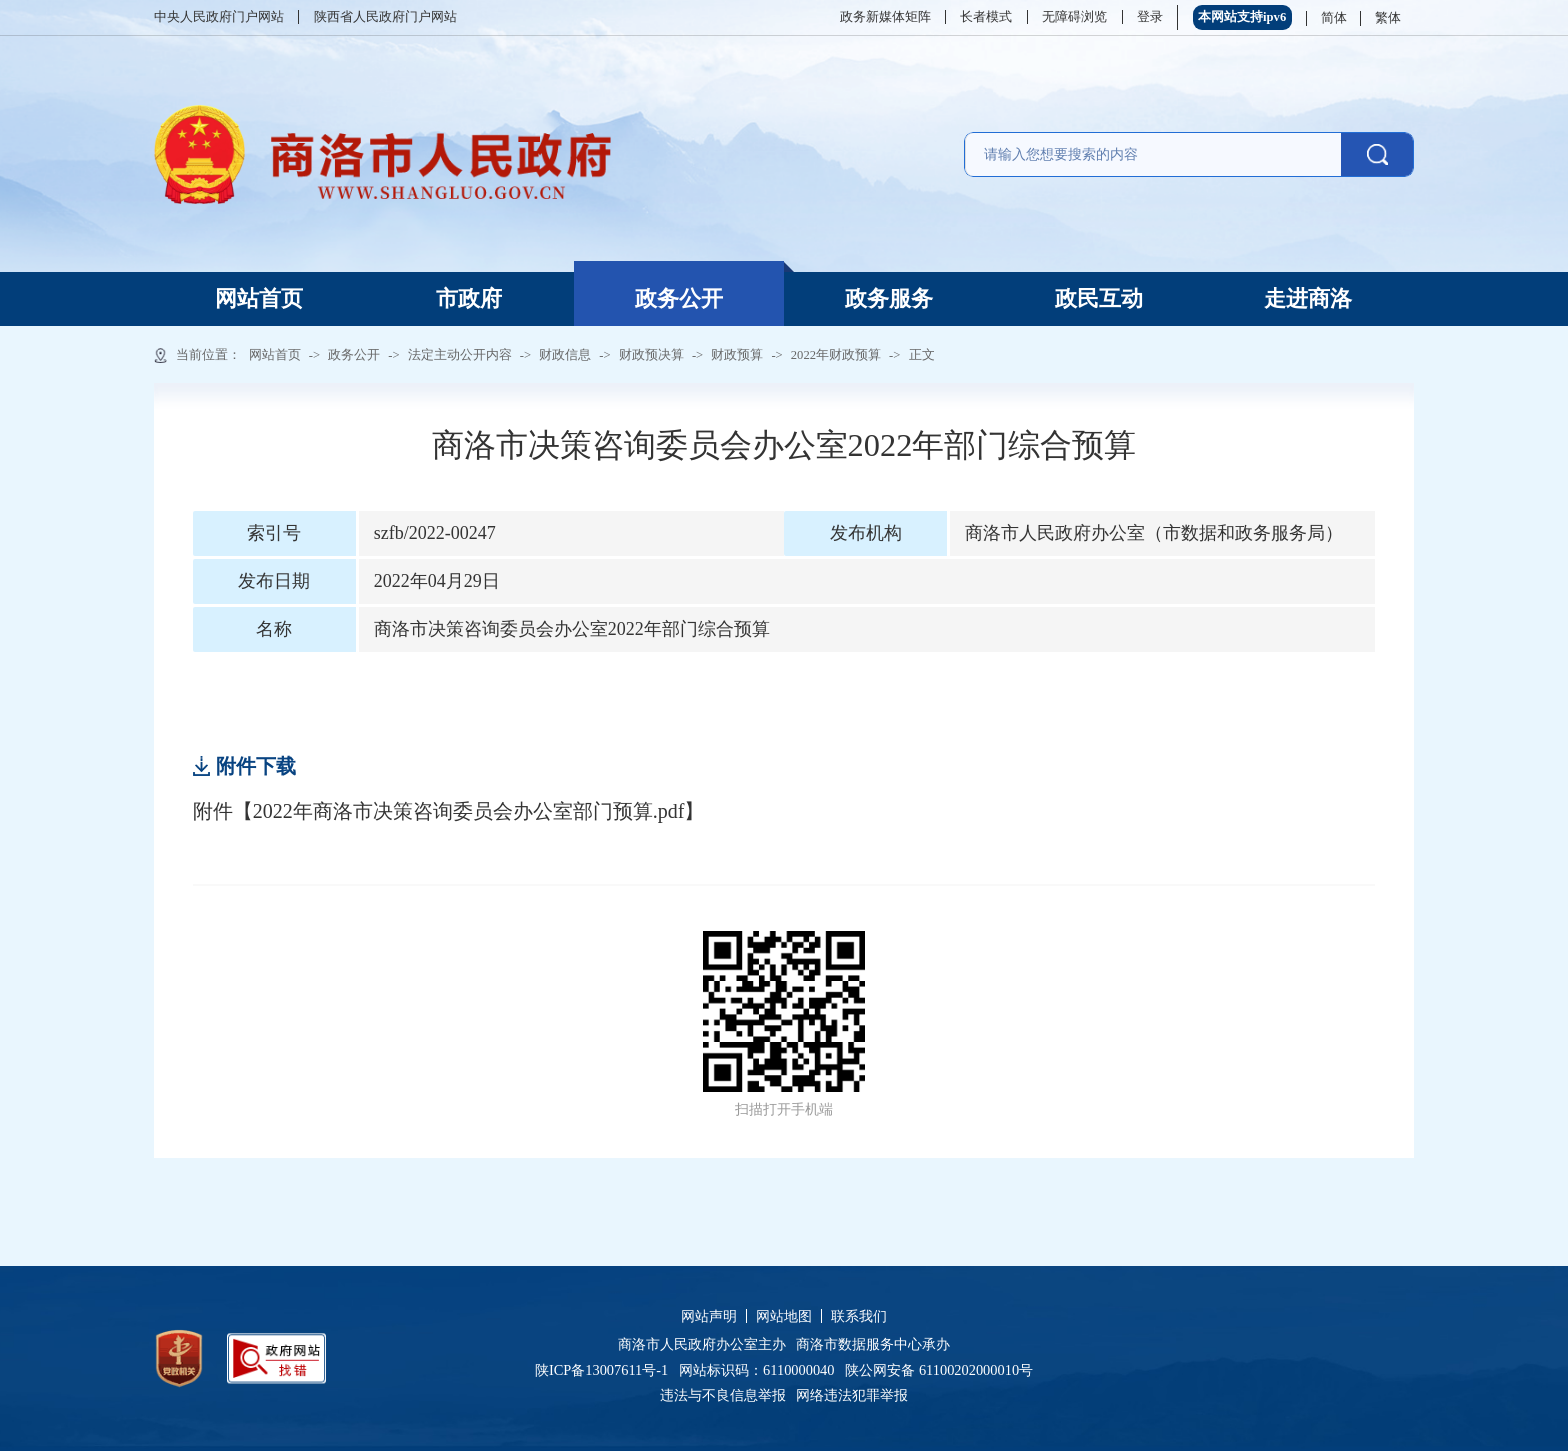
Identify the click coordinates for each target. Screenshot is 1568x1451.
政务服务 (889, 299)
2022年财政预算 (836, 355)
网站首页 (259, 299)
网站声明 (709, 1316)
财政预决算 (651, 355)
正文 (922, 355)
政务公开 (679, 299)
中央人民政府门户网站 (219, 17)
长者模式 (986, 17)
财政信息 (565, 355)
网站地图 (784, 1316)
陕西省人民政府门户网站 (385, 17)
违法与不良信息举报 (726, 1395)
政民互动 (1099, 299)
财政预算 (737, 355)
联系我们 (859, 1316)
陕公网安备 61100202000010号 (939, 1370)
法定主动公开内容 (460, 355)
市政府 (469, 299)
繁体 (1388, 18)
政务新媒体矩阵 (885, 17)
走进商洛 (1308, 299)
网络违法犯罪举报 (851, 1395)
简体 (1334, 18)
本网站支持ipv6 (1242, 17)
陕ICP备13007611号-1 (607, 1370)
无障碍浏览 (1074, 17)
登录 (1150, 17)
